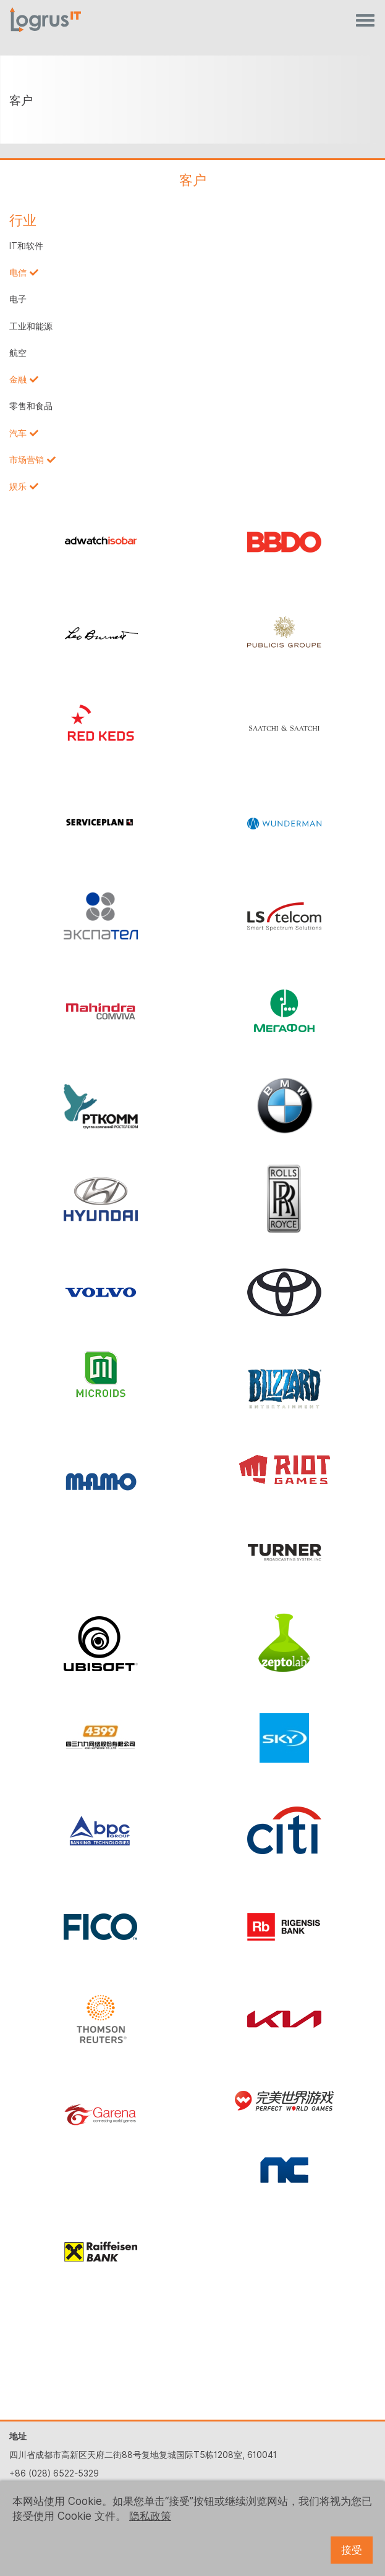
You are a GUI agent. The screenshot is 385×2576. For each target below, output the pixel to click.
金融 (18, 379)
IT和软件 (26, 246)
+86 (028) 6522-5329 (54, 2473)
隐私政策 (150, 2516)
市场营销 (26, 460)
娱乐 (18, 486)
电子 (18, 299)
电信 (18, 273)
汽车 (18, 433)
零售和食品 (31, 406)
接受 (351, 2550)
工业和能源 (31, 326)
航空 (18, 353)
